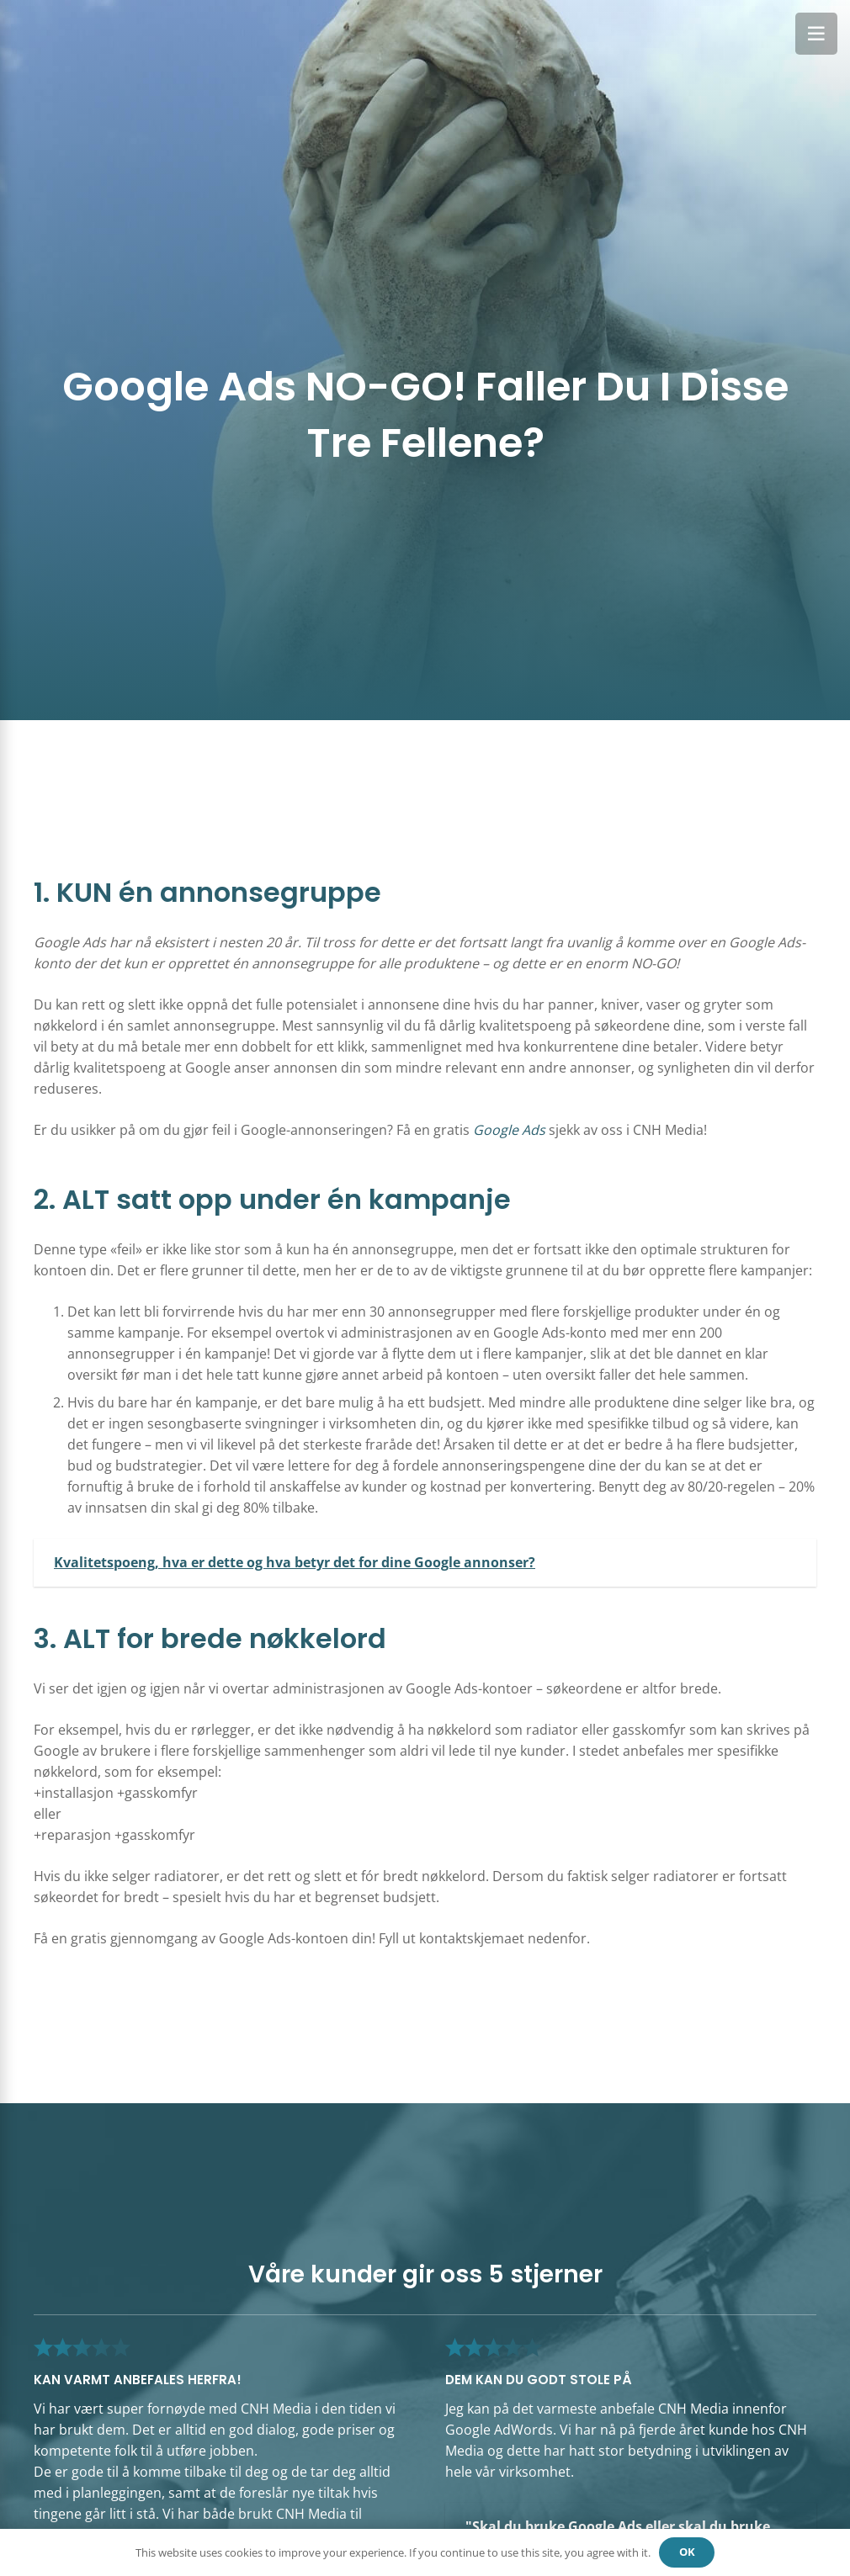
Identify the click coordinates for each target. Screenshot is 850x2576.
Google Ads (509, 1130)
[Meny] (816, 34)
